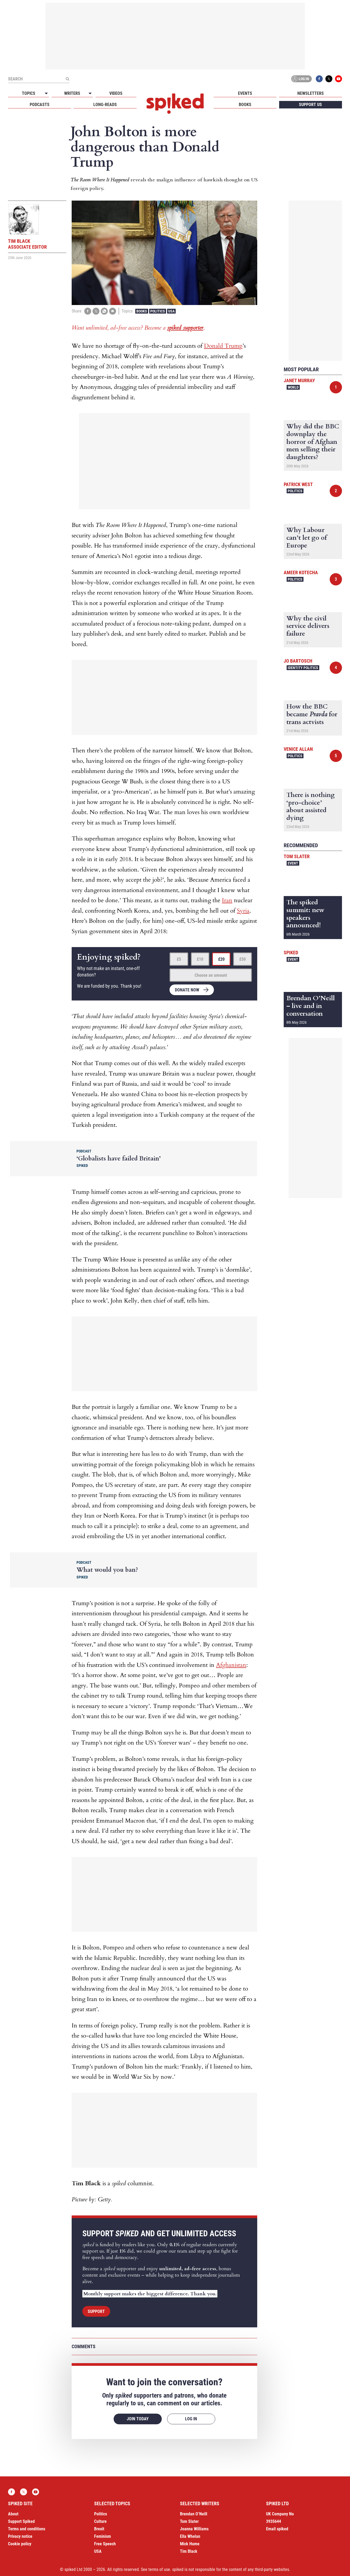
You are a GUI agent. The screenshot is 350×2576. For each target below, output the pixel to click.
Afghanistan (231, 1665)
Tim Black (188, 2551)
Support (96, 2311)
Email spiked (277, 2528)
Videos (115, 93)
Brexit (99, 2528)
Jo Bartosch (298, 661)
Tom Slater (297, 856)
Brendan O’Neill (193, 2513)
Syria (243, 911)
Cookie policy (19, 2543)
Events (245, 93)
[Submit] (67, 79)
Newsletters (310, 93)
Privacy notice (20, 2536)
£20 (221, 959)
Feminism (102, 2536)
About (13, 2513)
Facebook (319, 78)
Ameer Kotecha (301, 572)
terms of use (159, 2569)
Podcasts (39, 104)
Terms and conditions (26, 2528)
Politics (157, 311)
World (293, 387)
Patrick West (298, 484)
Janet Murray (299, 380)
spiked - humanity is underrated (175, 103)
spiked (291, 952)
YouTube (338, 78)
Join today (138, 2418)
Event (293, 863)
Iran (227, 900)
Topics (28, 93)
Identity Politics (303, 668)
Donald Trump (223, 346)
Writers (72, 93)
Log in (300, 78)
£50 (242, 959)
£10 (200, 959)
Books (245, 104)
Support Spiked (21, 2521)
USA (171, 311)
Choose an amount (211, 975)
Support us (310, 104)
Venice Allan (298, 749)
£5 (179, 959)
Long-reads (105, 104)
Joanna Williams (194, 2528)
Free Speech (105, 2543)
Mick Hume (189, 2543)
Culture (100, 2521)
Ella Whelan (190, 2536)
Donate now (187, 989)
